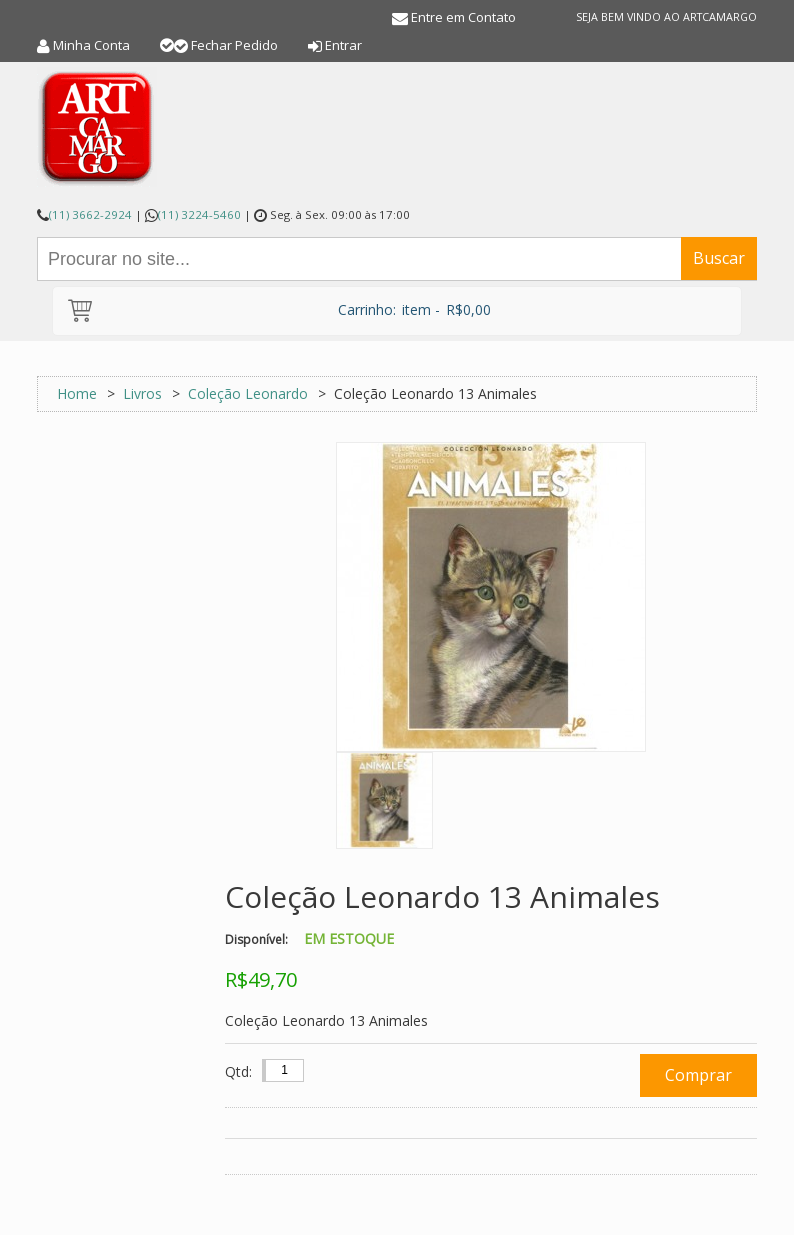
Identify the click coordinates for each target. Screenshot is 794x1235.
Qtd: (238, 1071)
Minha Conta (91, 45)
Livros (142, 393)
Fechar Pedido (234, 45)
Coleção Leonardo (248, 393)
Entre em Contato (463, 17)
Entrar (343, 45)
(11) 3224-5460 (199, 214)
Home (77, 393)
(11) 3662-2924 (90, 214)
